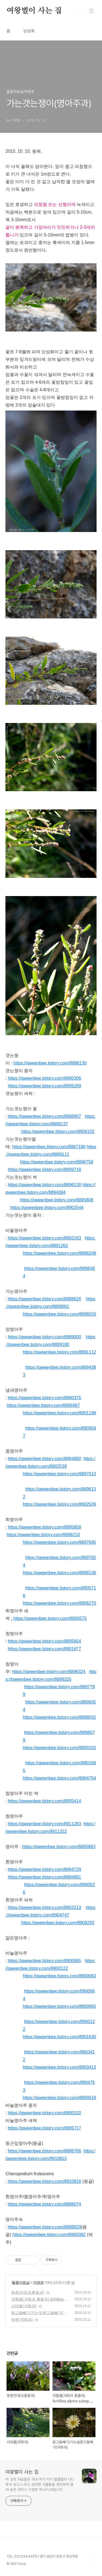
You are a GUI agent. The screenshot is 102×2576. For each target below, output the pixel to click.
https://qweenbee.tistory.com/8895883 (58, 1846)
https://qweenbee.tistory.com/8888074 (44, 2204)
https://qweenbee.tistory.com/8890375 (44, 1397)
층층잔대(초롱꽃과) (27, 2292)
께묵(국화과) (22, 2319)
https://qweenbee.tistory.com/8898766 (44, 2151)
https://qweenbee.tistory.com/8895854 (44, 1641)
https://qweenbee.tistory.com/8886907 (44, 1116)
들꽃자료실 (20, 2282)
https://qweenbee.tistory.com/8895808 (56, 1200)
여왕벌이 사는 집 (34, 11)
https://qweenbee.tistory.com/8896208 (59, 1253)
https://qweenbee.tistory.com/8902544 (47, 1207)
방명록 (29, 31)
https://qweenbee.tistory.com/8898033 (59, 1314)
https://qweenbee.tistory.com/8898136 (59, 1572)
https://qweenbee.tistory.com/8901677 (44, 1649)
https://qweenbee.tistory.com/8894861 (44, 1877)
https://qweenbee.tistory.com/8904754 (59, 1778)
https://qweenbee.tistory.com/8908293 (57, 1922)
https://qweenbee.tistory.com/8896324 (48, 1671)
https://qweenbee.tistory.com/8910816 (44, 2181)
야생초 (38, 2282)
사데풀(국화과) (23, 2306)
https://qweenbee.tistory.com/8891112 (59, 1352)
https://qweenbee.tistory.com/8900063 (59, 1976)
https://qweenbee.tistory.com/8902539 (59, 1504)
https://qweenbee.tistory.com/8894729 (44, 1869)
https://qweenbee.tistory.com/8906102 (57, 1131)
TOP (91, 2558)
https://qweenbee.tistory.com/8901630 (59, 2036)
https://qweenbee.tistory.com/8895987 (43, 1405)
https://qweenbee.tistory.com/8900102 (44, 2113)
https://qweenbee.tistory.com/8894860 (44, 1458)
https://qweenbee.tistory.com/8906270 (59, 1603)
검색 (79, 11)
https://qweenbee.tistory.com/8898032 (59, 1717)
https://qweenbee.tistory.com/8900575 (49, 1618)
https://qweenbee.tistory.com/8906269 (44, 1086)
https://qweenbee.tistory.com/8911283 (44, 1823)
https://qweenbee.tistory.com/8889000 (44, 1337)
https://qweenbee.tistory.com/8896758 (56, 1162)
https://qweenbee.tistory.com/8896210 (43, 1534)
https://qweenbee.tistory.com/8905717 (44, 2128)
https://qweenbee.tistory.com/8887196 (48, 1146)
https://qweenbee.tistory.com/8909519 (59, 2097)
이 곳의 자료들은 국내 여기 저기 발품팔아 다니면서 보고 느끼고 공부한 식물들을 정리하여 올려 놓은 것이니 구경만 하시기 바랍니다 (39, 2484)
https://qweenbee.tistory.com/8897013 (59, 1474)
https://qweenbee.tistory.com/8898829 (44, 2227)
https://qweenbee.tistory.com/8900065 (44, 1960)
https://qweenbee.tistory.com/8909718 (44, 1169)
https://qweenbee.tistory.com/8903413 (59, 2067)
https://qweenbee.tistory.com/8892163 (44, 1238)
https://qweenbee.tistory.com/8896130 (49, 1063)
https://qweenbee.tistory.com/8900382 (49, 2234)
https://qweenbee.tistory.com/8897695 (59, 1542)
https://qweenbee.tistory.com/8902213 (44, 1907)
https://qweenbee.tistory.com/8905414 (44, 1801)
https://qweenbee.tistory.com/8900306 (44, 1078)
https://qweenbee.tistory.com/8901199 (59, 1413)
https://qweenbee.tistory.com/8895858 (44, 1527)
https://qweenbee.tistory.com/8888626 (44, 1299)
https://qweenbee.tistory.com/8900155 (59, 1747)
